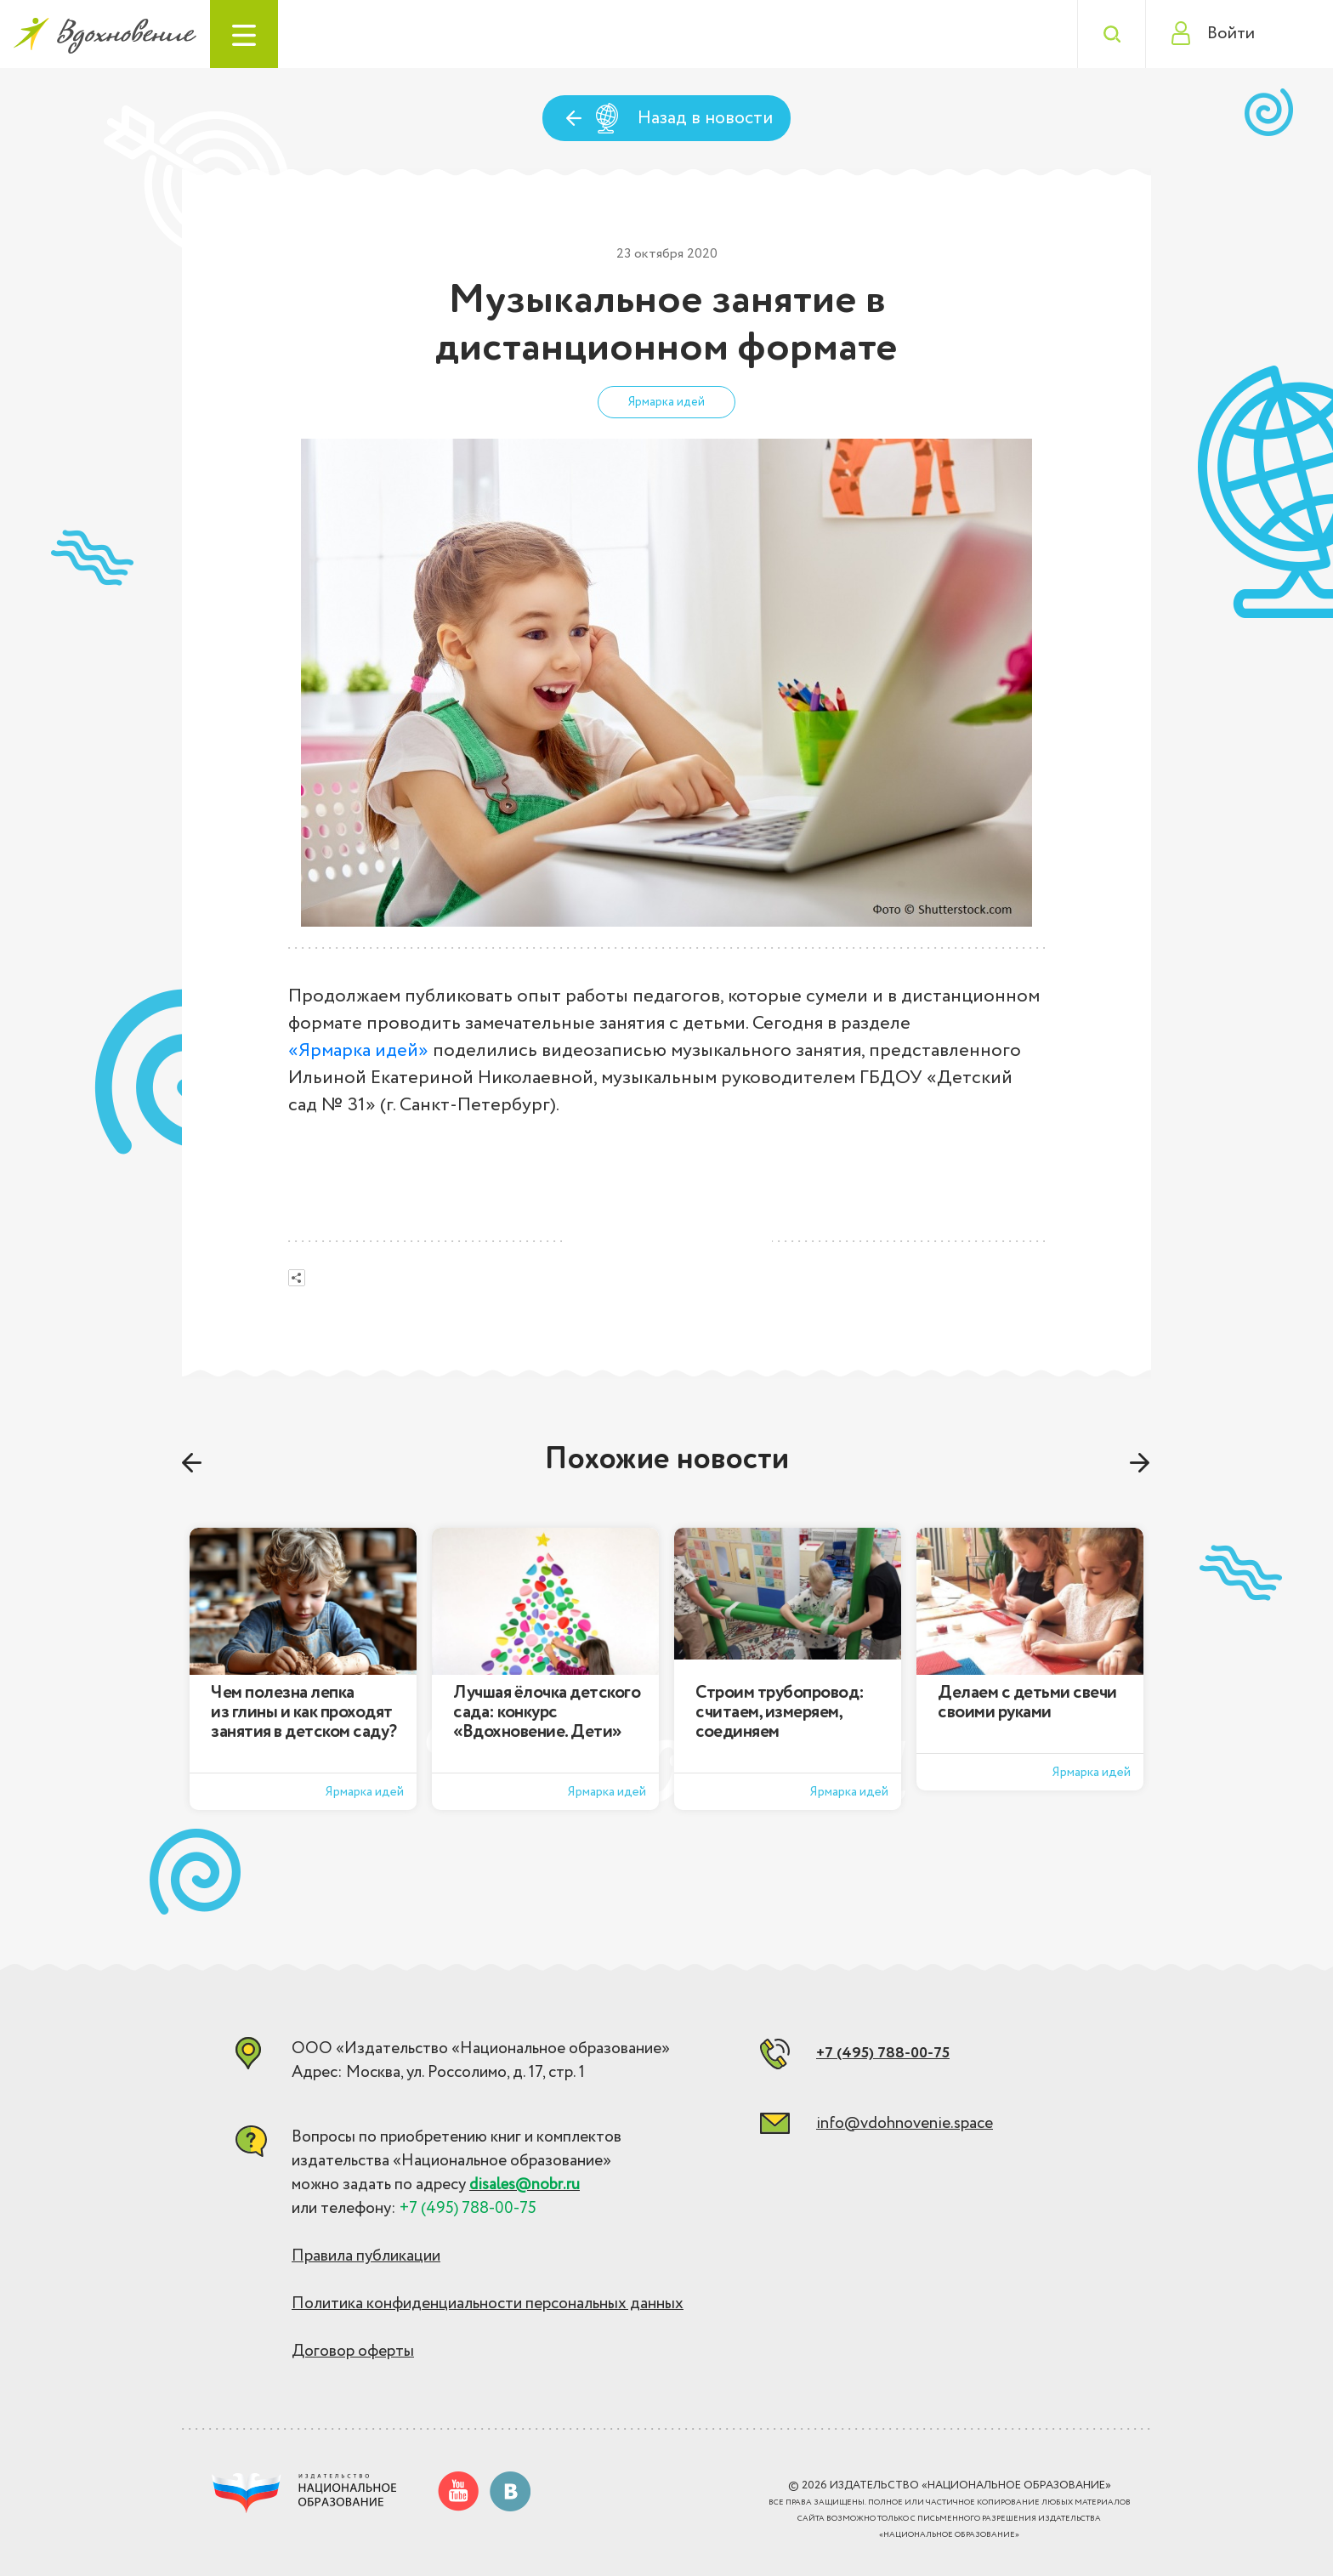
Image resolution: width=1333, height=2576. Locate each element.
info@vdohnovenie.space (904, 2124)
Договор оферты (353, 2351)
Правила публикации (366, 2256)
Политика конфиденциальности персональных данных (488, 2304)
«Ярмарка (331, 1050)
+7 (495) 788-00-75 (883, 2053)
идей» (401, 1050)
